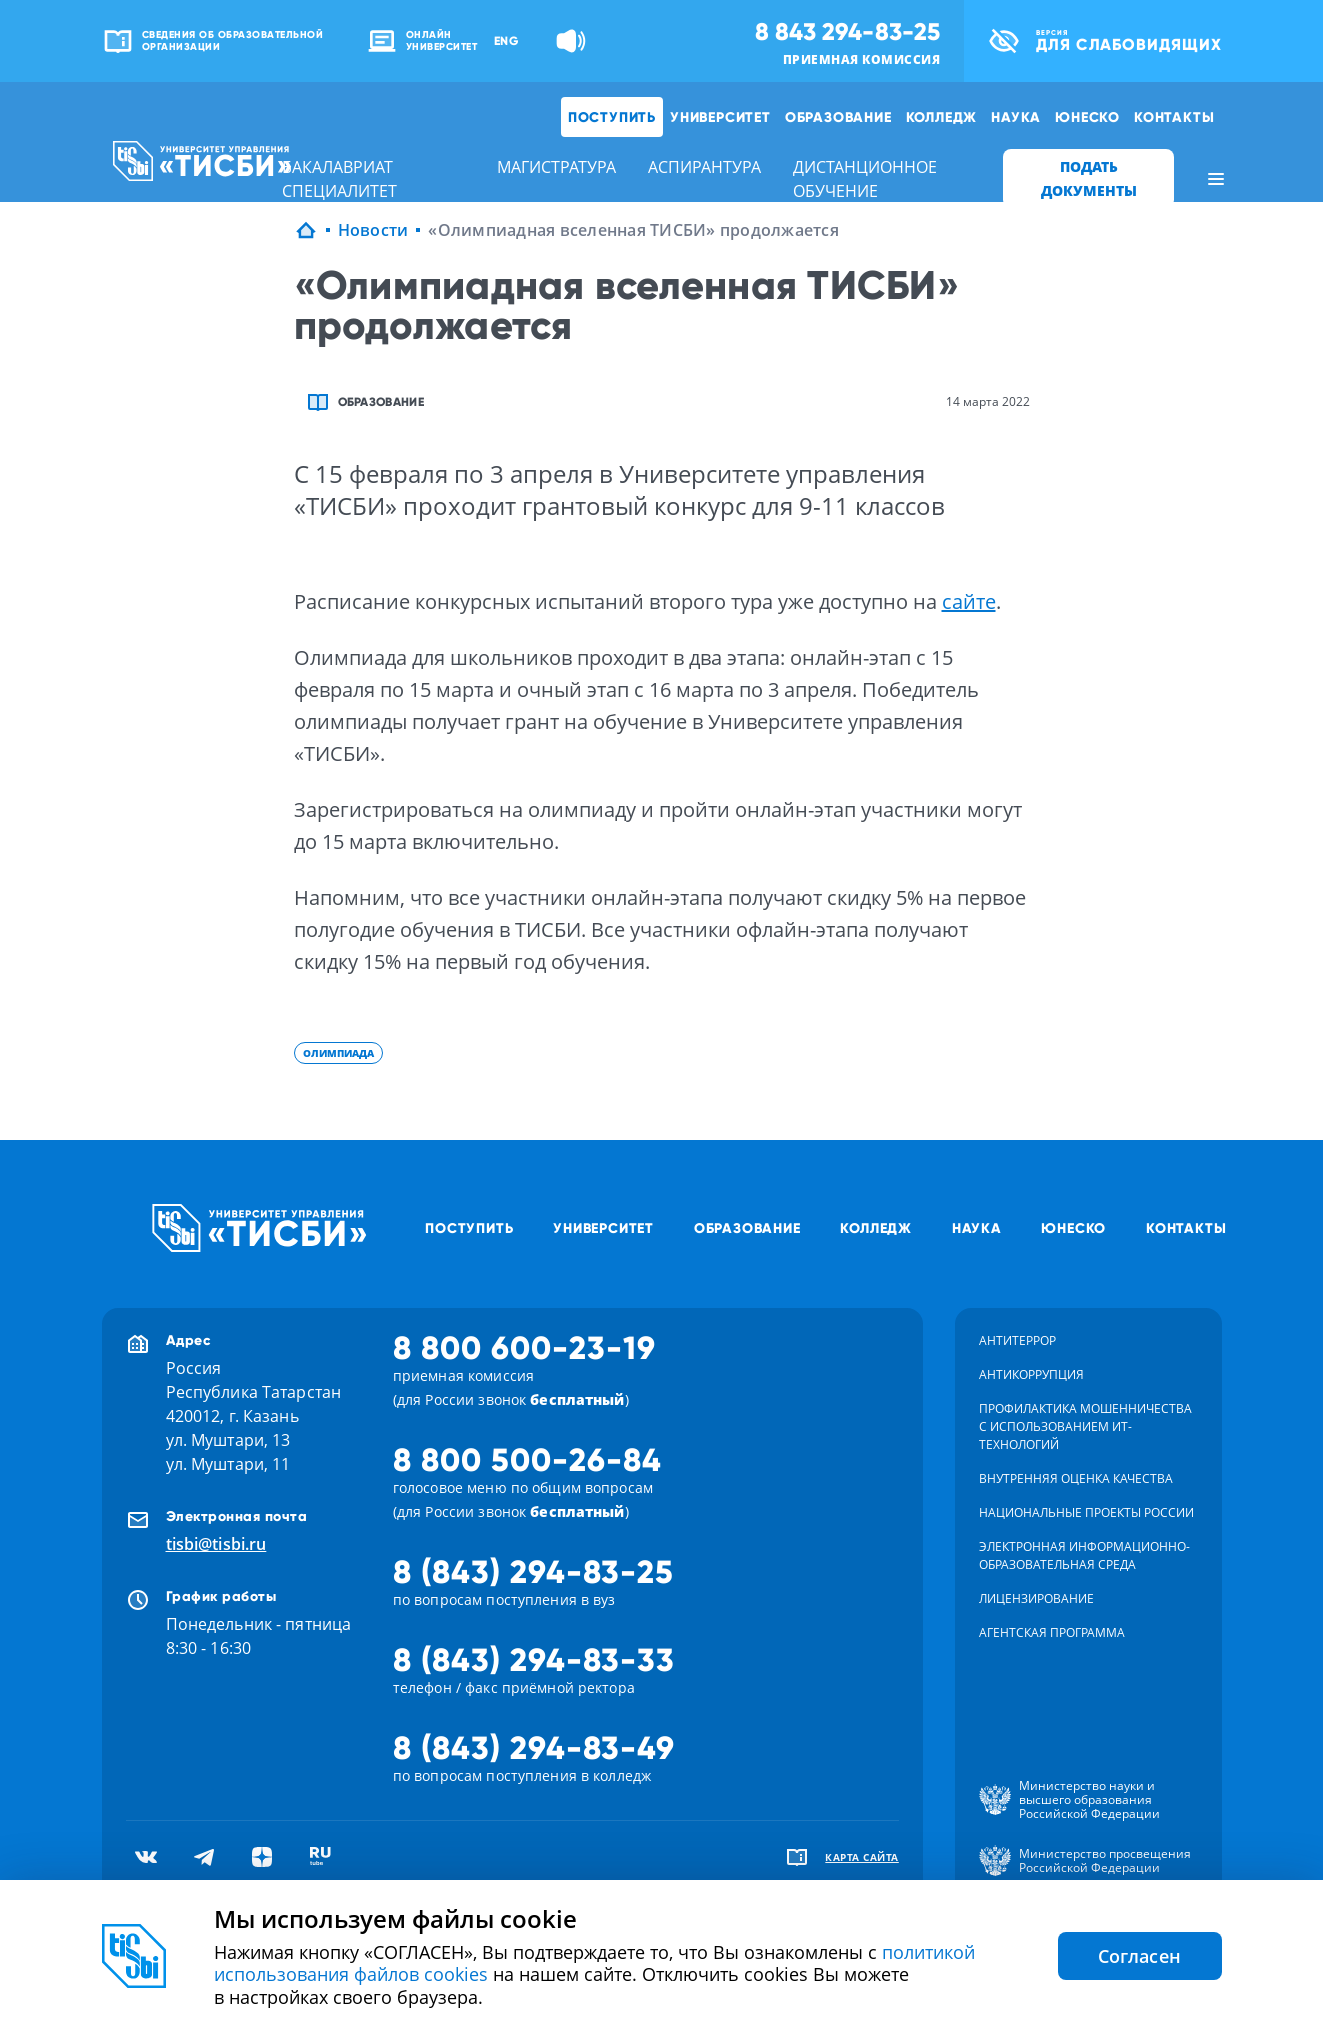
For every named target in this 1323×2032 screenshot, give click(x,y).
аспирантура (704, 167)
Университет (720, 117)
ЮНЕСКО (1087, 117)
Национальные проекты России (1086, 1512)
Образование (838, 117)
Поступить (612, 117)
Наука (1016, 117)
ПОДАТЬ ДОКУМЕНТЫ (1089, 178)
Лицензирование (1036, 1598)
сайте (969, 601)
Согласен (1140, 1956)
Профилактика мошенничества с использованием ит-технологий (1085, 1426)
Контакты (1174, 117)
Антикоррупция (1031, 1374)
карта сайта (862, 1857)
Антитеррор (1017, 1340)
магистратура (556, 167)
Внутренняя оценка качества (1076, 1478)
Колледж (942, 117)
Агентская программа (1052, 1632)
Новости (373, 230)
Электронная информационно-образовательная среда (1084, 1555)
